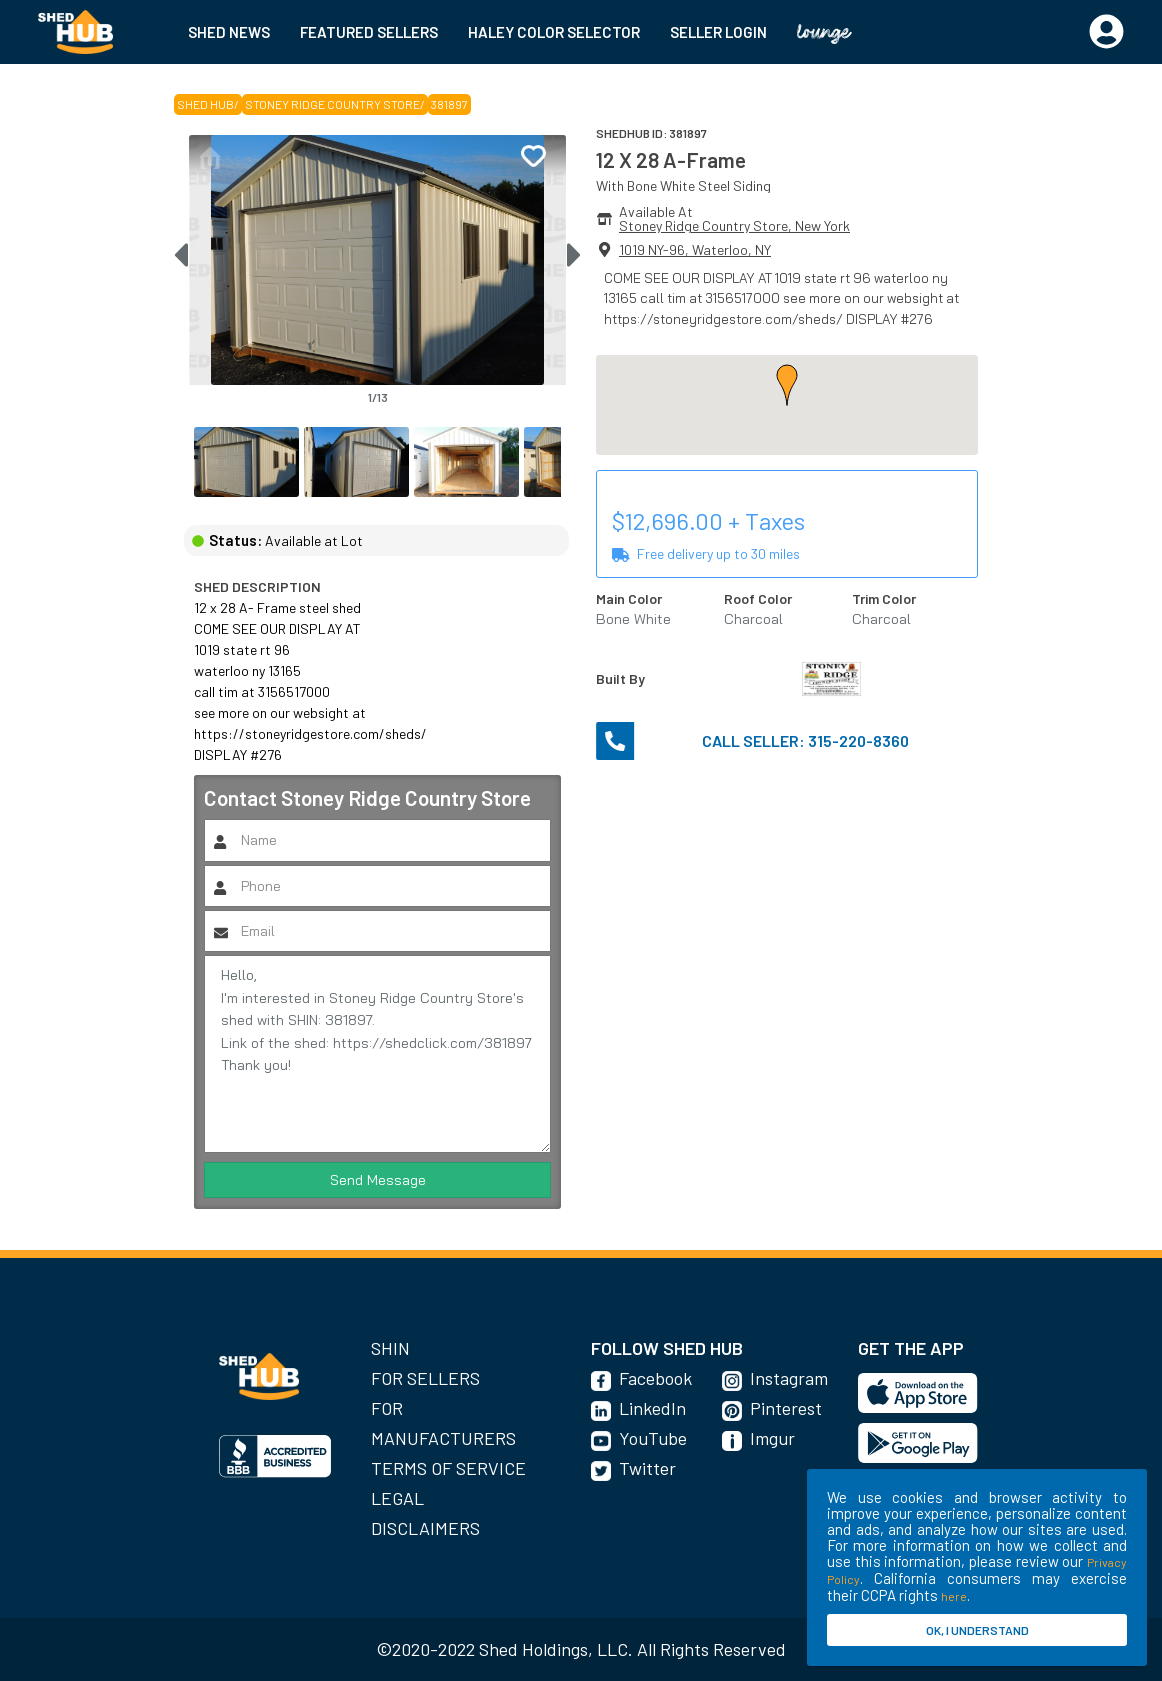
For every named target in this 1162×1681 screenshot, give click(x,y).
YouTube (653, 1438)
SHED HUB (205, 104)
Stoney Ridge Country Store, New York (734, 225)
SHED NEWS (229, 32)
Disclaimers (425, 1528)
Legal (397, 1498)
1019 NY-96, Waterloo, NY (695, 249)
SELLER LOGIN (718, 32)
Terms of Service (448, 1468)
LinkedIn (652, 1408)
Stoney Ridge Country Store (332, 104)
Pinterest (786, 1408)
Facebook (655, 1378)
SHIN (390, 1348)
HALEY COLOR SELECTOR (554, 32)
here (954, 1596)
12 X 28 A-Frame (671, 159)
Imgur (772, 1438)
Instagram (789, 1378)
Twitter (647, 1468)
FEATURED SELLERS (369, 32)
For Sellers (425, 1378)
